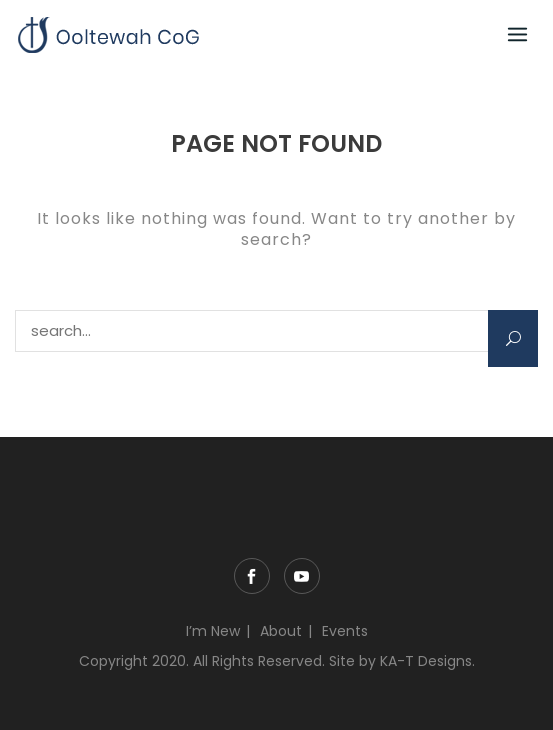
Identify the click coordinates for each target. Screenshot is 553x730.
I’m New (213, 631)
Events (345, 631)
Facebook (252, 576)
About (281, 631)
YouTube (302, 576)
